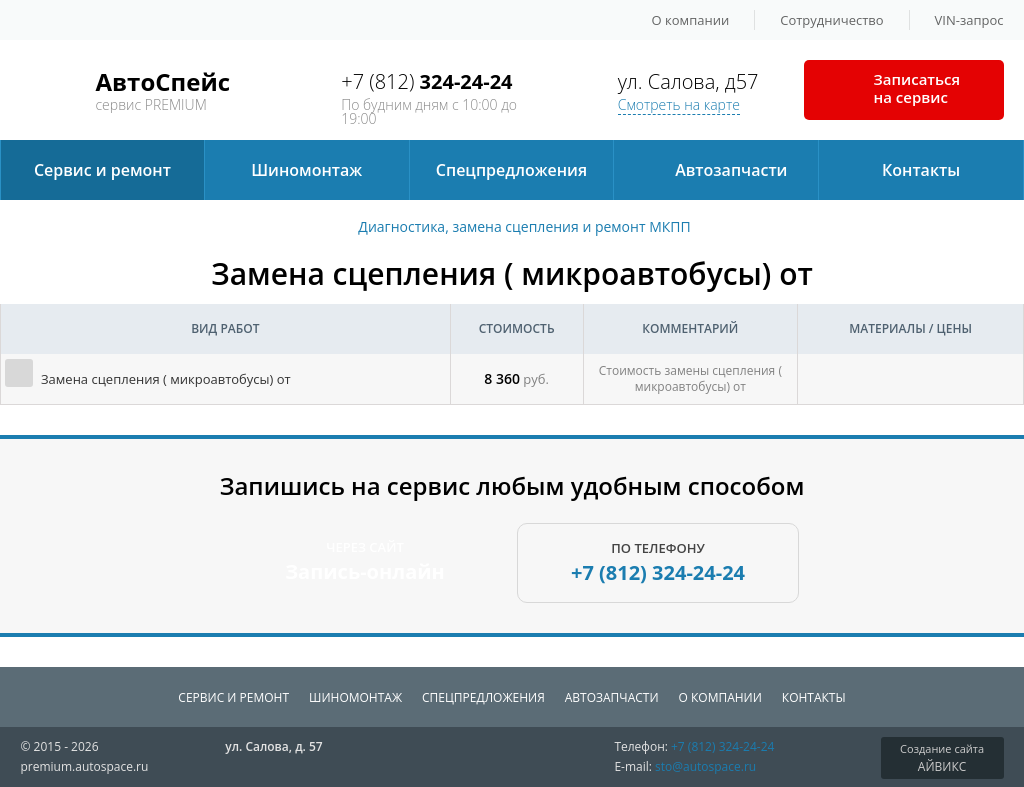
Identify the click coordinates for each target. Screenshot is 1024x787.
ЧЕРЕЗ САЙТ (365, 561)
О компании (691, 20)
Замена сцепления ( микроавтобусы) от (166, 379)
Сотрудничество (831, 20)
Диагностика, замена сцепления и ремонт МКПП (524, 227)
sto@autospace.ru (705, 766)
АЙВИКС (942, 758)
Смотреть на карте (679, 104)
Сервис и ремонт (102, 170)
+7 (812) (426, 81)
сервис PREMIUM (162, 87)
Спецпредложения (511, 170)
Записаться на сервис (917, 88)
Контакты (921, 170)
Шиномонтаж (306, 170)
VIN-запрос (969, 20)
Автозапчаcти (731, 170)
